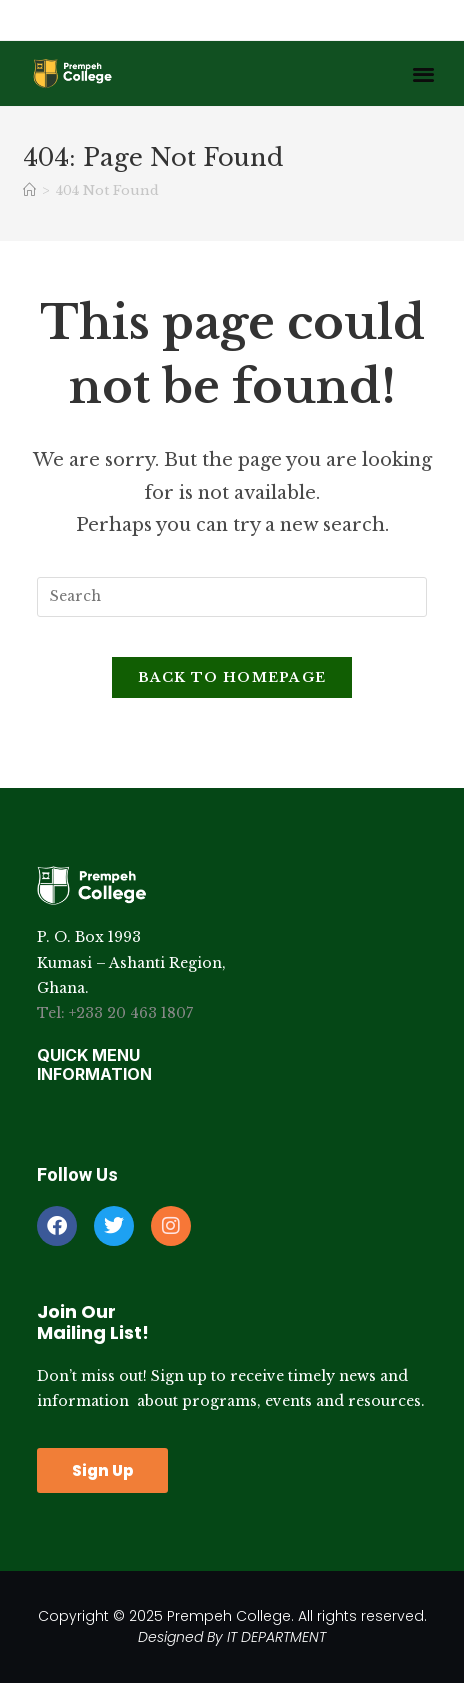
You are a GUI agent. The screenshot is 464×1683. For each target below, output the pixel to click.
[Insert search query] (232, 597)
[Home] (29, 190)
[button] (423, 73)
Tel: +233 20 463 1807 (115, 1013)
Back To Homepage (232, 677)
